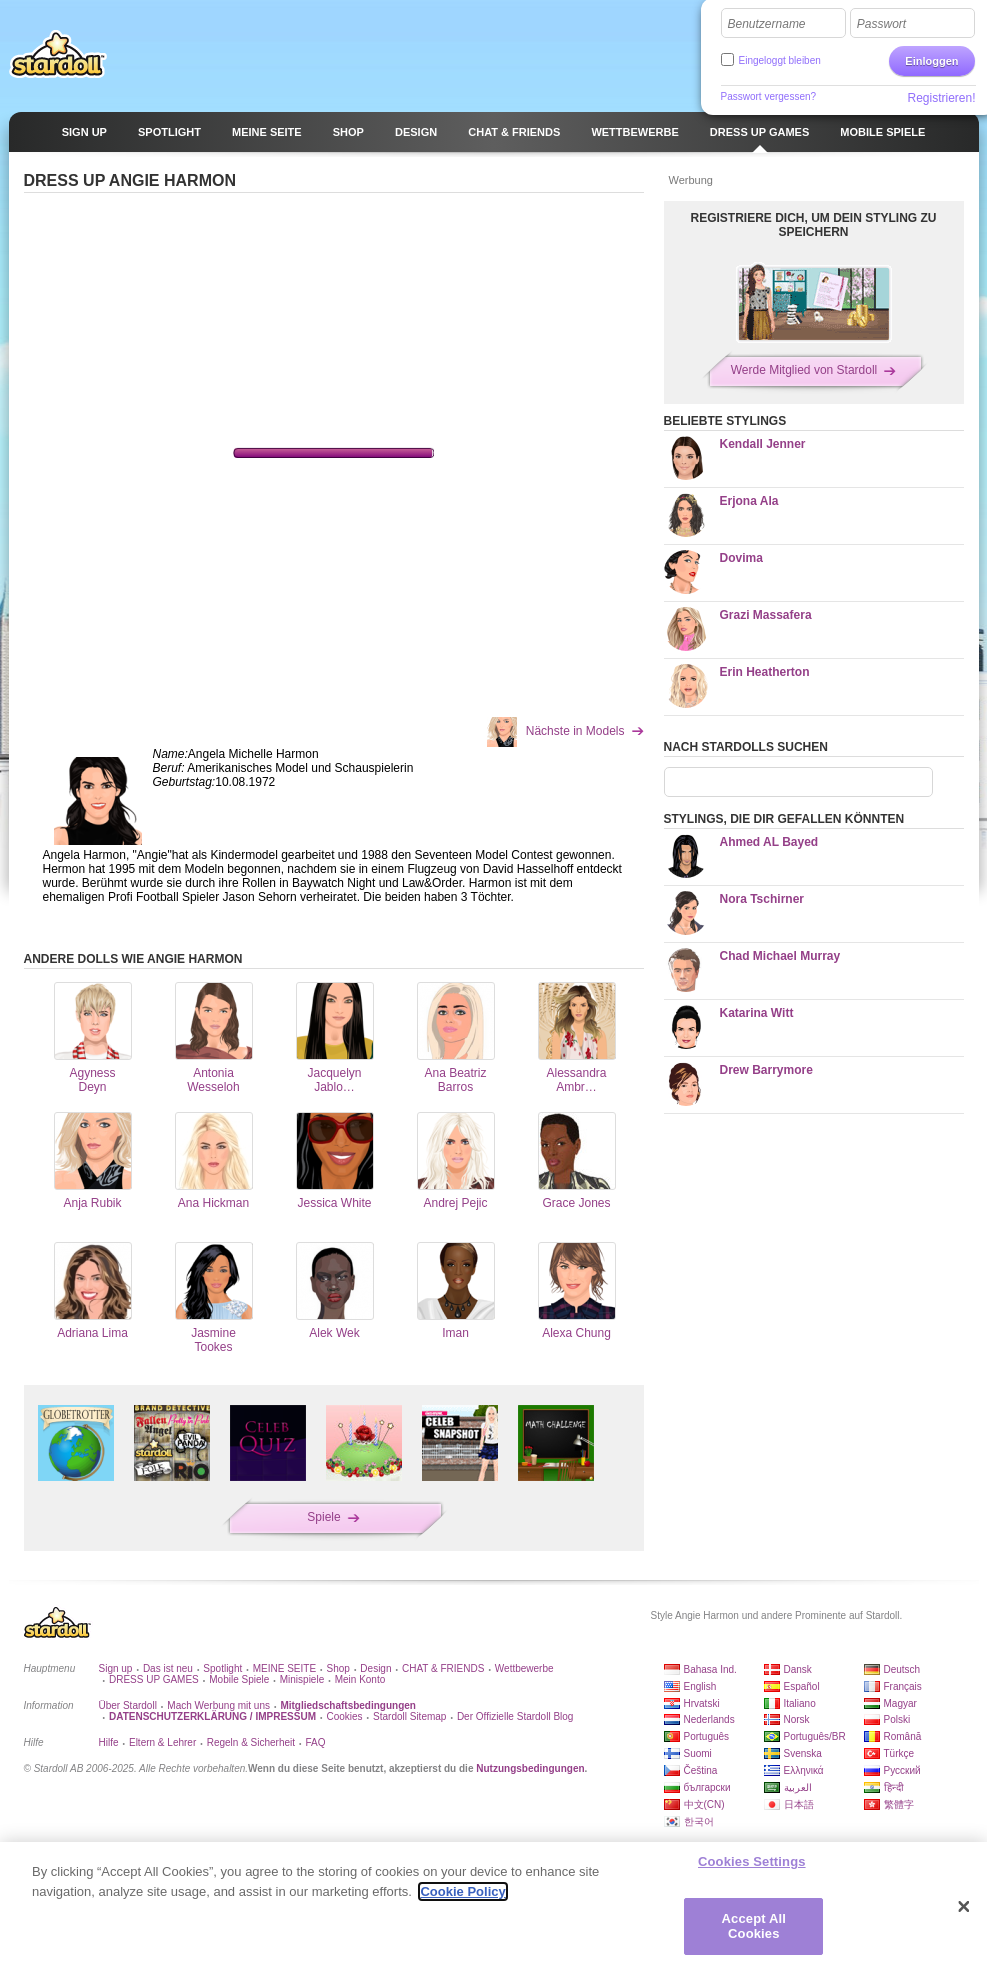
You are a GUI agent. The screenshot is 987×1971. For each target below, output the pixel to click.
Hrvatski (702, 1703)
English (700, 1686)
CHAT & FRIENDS (443, 1668)
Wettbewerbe (524, 1668)
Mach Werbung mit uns (218, 1705)
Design (375, 1668)
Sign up (116, 1668)
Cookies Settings (752, 1861)
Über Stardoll (128, 1705)
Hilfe (109, 1742)
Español (802, 1686)
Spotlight (222, 1668)
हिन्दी (894, 1787)
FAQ (316, 1742)
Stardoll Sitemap (409, 1716)
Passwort (881, 24)
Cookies (344, 1716)
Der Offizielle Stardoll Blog (515, 1716)
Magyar (900, 1703)
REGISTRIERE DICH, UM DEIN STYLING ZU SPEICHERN (813, 225)
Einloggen (931, 61)
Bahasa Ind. (710, 1669)
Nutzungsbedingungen (530, 1768)
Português (707, 1736)
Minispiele (302, 1679)
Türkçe (899, 1753)
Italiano (800, 1703)
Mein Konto (360, 1679)
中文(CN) (704, 1804)
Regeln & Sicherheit (251, 1742)
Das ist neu (168, 1668)
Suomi (698, 1753)
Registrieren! (941, 98)
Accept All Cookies (754, 1926)
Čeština (701, 1770)
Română (903, 1736)
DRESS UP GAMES (154, 1679)
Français (903, 1686)
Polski (897, 1719)
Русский (902, 1770)
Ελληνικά (804, 1770)
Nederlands (709, 1719)
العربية (798, 1787)
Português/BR (815, 1736)
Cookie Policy (462, 1891)
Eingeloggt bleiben (780, 60)
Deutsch (902, 1669)
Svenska (803, 1753)
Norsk (797, 1719)
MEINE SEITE (284, 1668)
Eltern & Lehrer (162, 1742)
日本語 (799, 1804)
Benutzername (767, 24)
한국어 (699, 1821)
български (707, 1787)
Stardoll (58, 54)
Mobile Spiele (239, 1679)
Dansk (798, 1669)
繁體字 (899, 1804)
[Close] (964, 1907)
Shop (338, 1668)
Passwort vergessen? (769, 96)
